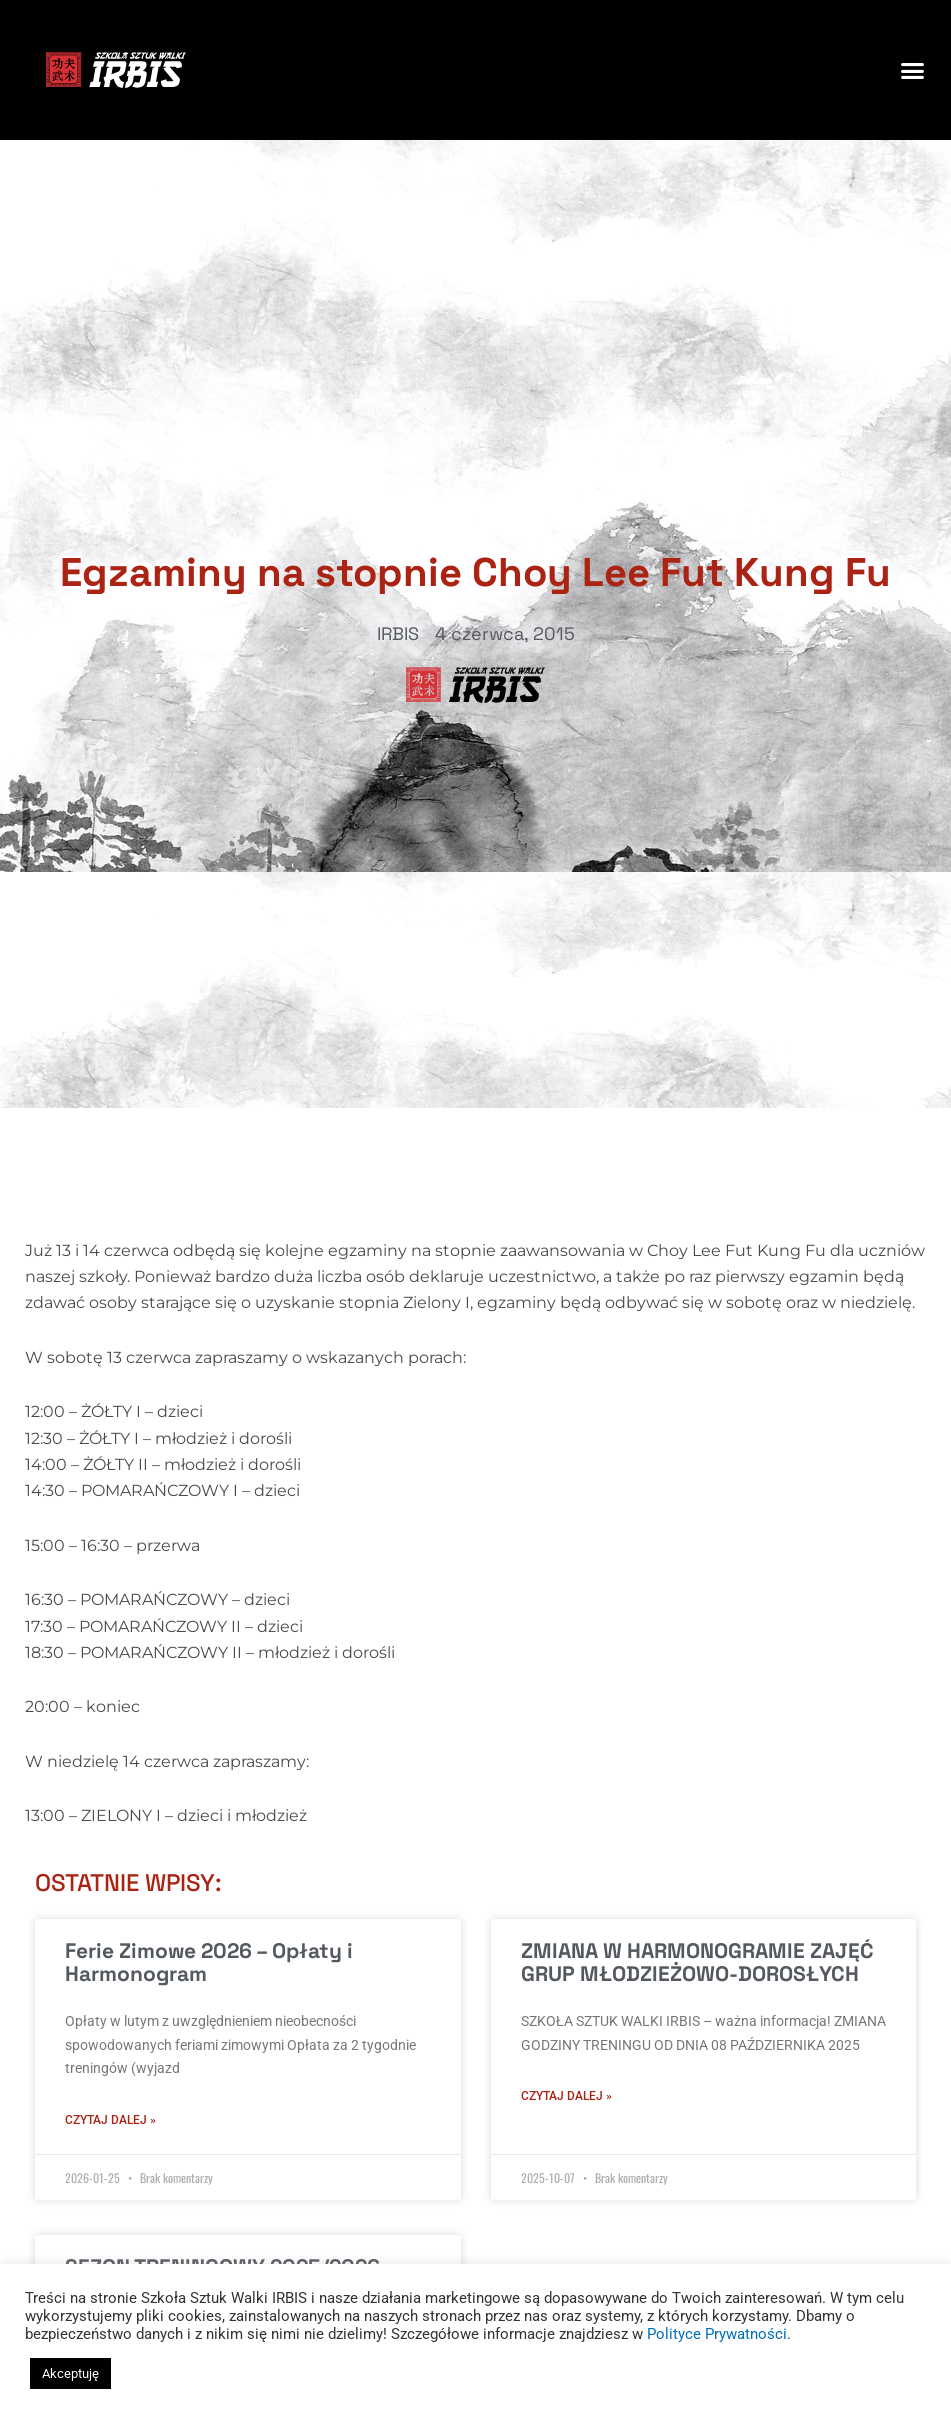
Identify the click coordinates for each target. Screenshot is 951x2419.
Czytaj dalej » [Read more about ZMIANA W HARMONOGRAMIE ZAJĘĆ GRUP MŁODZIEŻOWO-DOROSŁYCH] (566, 2096)
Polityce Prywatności (717, 2334)
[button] (912, 70)
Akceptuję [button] (70, 2373)
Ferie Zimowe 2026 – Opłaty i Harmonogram (209, 1962)
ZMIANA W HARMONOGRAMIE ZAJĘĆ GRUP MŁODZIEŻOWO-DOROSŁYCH (697, 1962)
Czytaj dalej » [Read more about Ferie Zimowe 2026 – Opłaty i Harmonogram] (110, 2120)
